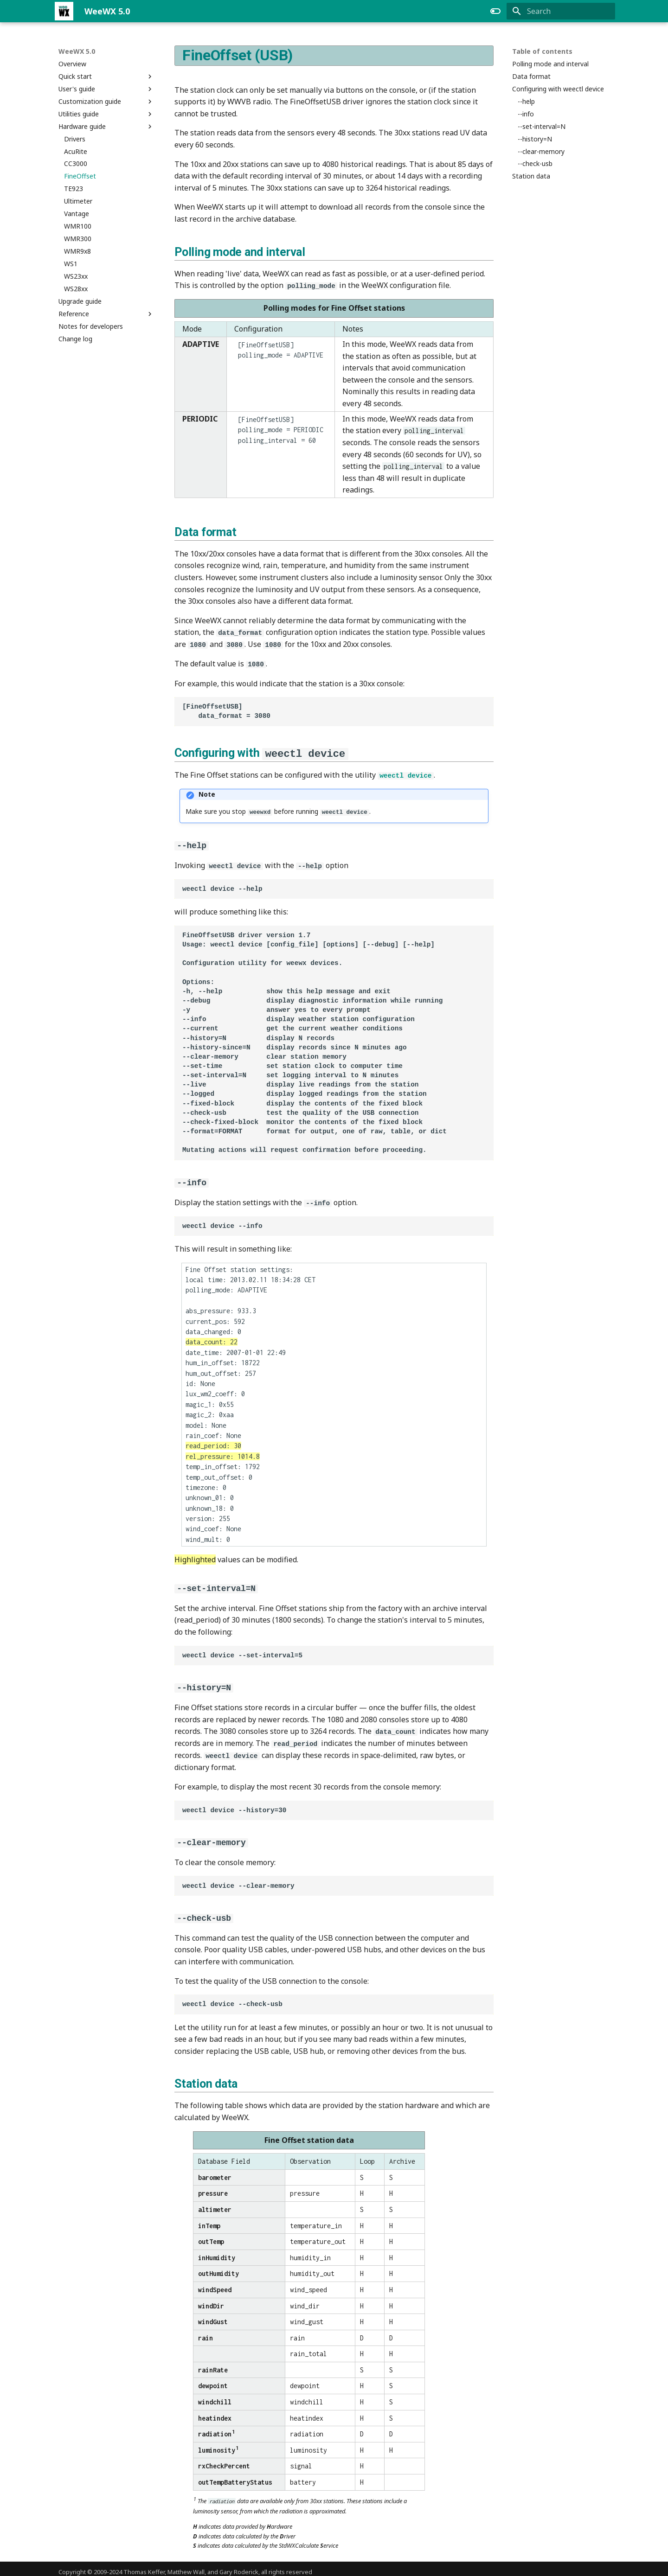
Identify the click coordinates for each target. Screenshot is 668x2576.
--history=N (535, 139)
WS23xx (76, 276)
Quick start (106, 76)
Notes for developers (90, 326)
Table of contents (542, 51)
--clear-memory (541, 151)
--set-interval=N (541, 126)
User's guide (106, 89)
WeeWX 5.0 (76, 51)
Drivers (74, 139)
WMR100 (77, 226)
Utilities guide (106, 114)
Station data (531, 176)
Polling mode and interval (550, 64)
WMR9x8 (77, 251)
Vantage (76, 214)
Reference (106, 314)
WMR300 (77, 239)
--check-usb (535, 164)
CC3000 (75, 164)
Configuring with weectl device (558, 89)
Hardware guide (106, 126)
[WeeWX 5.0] (64, 11)
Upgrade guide (80, 301)
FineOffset (80, 176)
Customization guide (106, 101)
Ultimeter (78, 201)
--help (526, 101)
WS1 (70, 264)
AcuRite (75, 151)
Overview (72, 64)
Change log (75, 339)
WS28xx (76, 289)
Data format (531, 76)
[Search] (561, 11)
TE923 (73, 189)
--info (526, 114)
